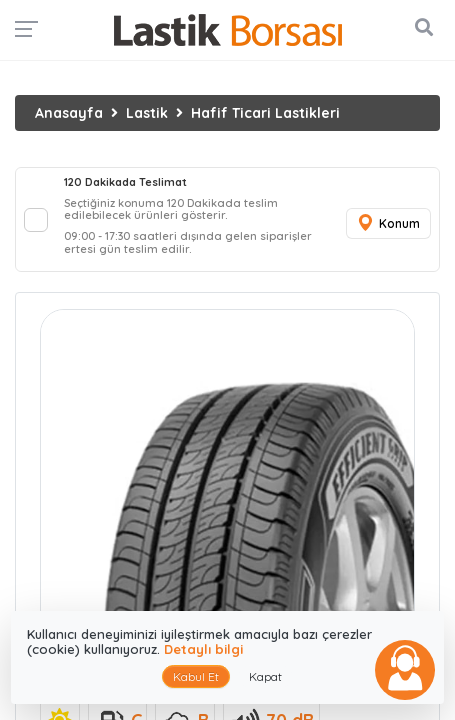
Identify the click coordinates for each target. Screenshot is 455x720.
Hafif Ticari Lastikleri (265, 113)
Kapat (265, 676)
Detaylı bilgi (203, 649)
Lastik (147, 113)
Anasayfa (69, 113)
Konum (388, 223)
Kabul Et (196, 676)
